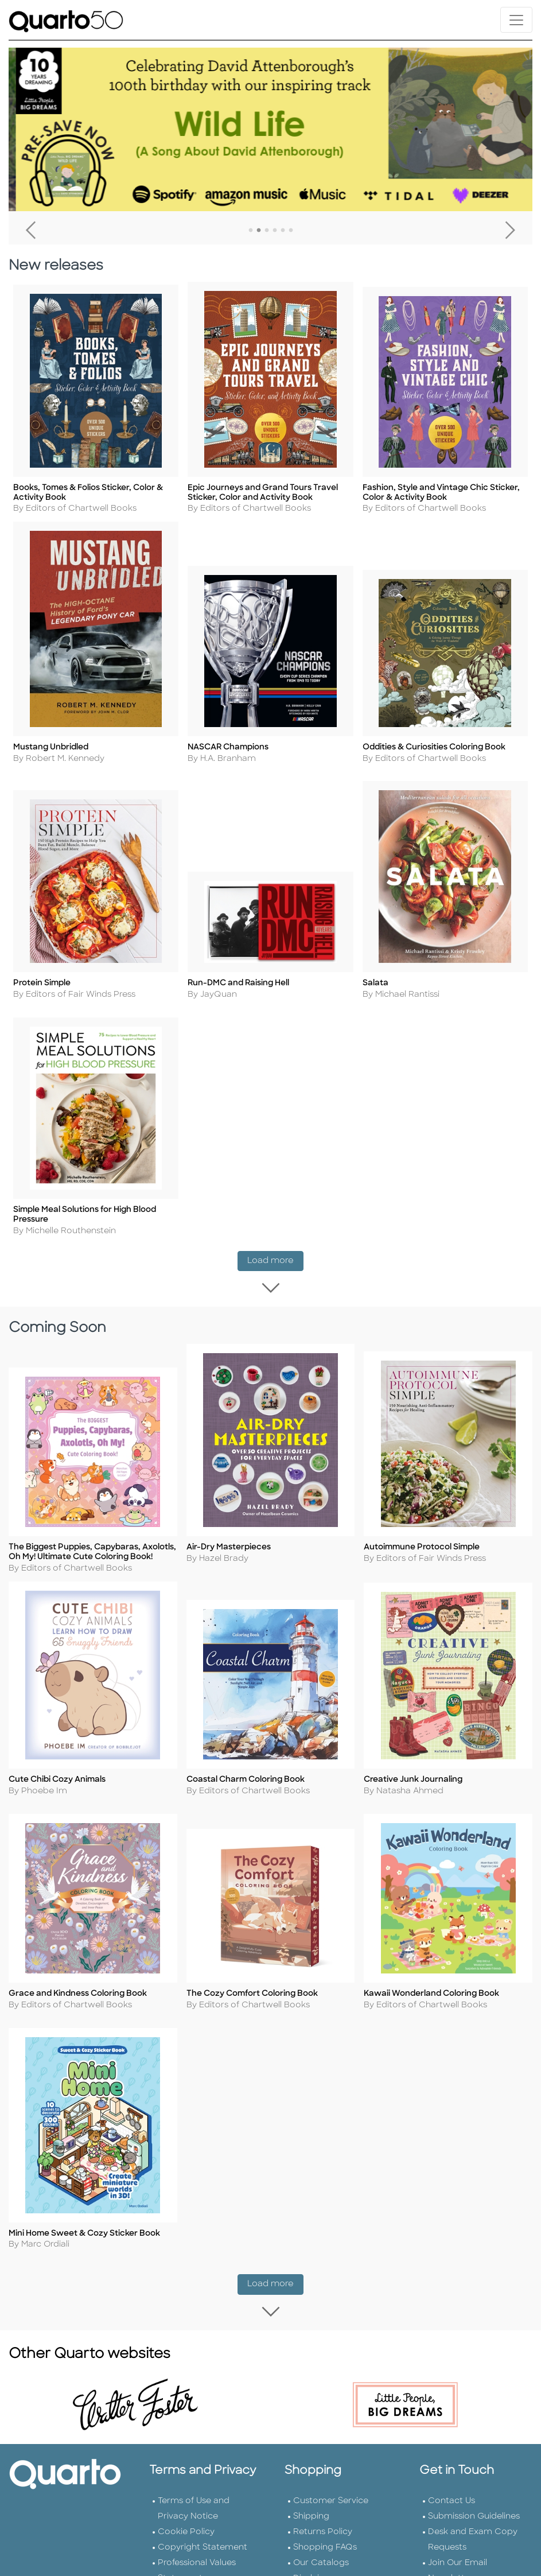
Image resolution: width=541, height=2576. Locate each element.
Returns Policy (322, 2529)
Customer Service (330, 2498)
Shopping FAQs (325, 2544)
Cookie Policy (186, 2529)
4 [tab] (275, 231)
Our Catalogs (321, 2560)
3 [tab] (267, 231)
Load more (275, 1267)
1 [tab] (251, 231)
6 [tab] (291, 231)
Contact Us (451, 2498)
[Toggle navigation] (516, 20)
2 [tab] (259, 231)
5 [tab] (283, 231)
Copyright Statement (202, 2544)
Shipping (311, 2513)
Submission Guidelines (474, 2513)
